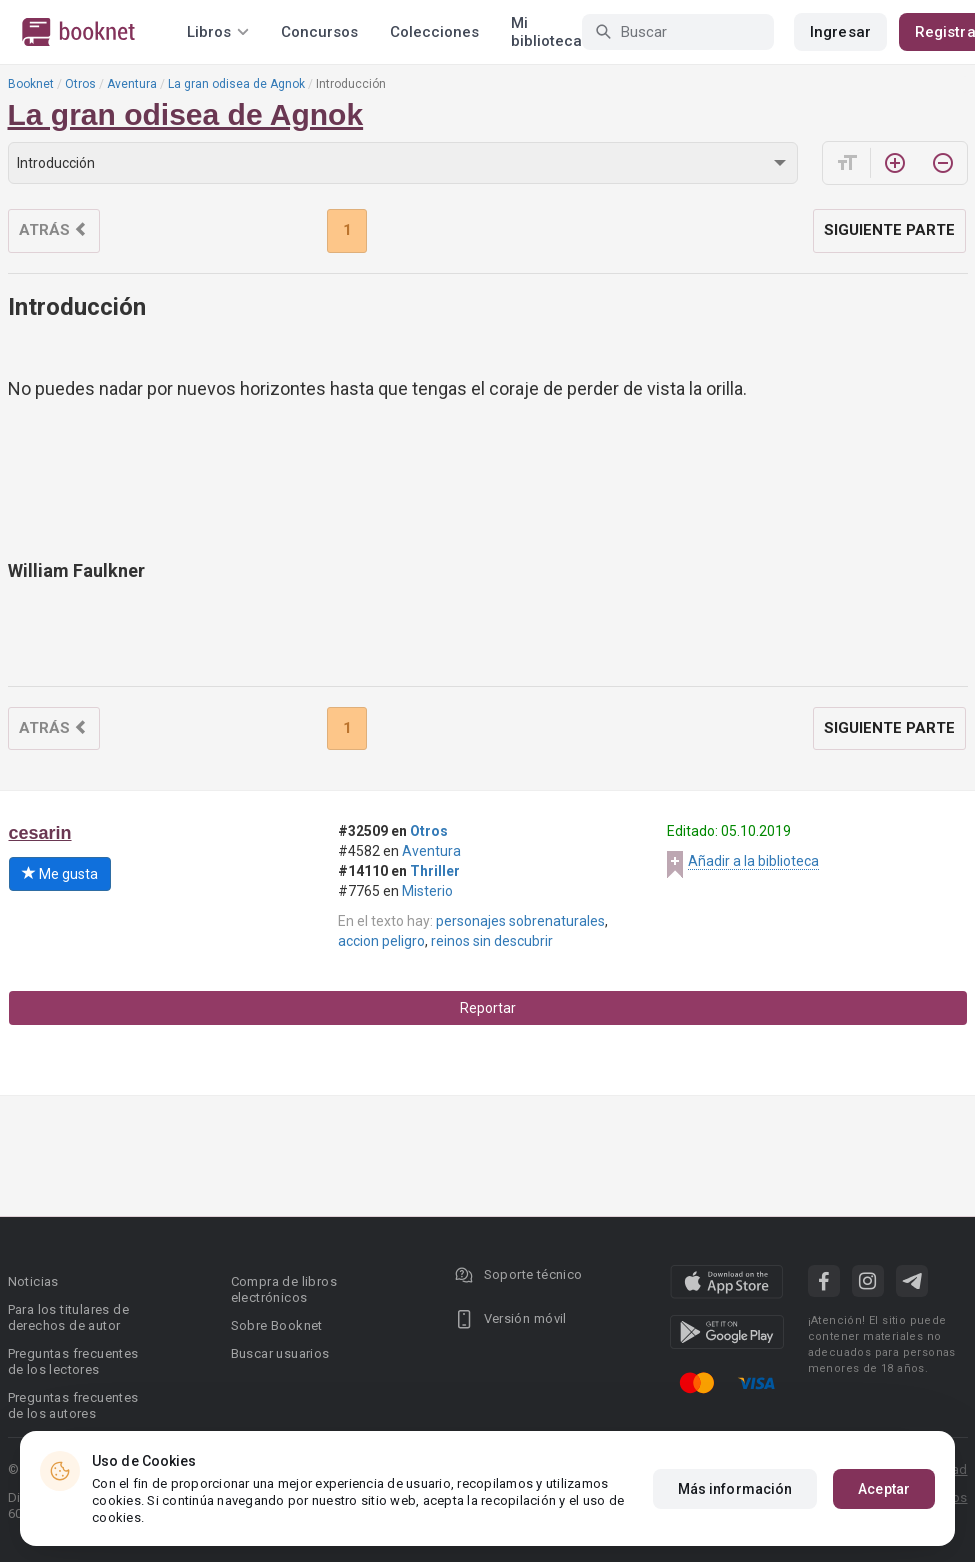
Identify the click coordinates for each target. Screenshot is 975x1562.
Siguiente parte (889, 230)
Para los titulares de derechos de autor (68, 1317)
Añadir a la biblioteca (753, 861)
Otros (80, 84)
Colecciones (434, 32)
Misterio (427, 891)
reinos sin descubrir (492, 941)
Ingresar (840, 32)
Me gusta (60, 874)
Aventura (132, 84)
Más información (735, 1489)
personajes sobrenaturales (520, 921)
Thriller (435, 871)
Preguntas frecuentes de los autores (73, 1405)
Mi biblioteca (546, 32)
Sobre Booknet (277, 1325)
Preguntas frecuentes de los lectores (73, 1361)
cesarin (40, 833)
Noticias (33, 1281)
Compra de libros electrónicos (284, 1289)
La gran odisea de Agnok (236, 84)
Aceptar (884, 1489)
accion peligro (381, 941)
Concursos (319, 32)
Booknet (31, 84)
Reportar (488, 1008)
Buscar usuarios (280, 1353)
